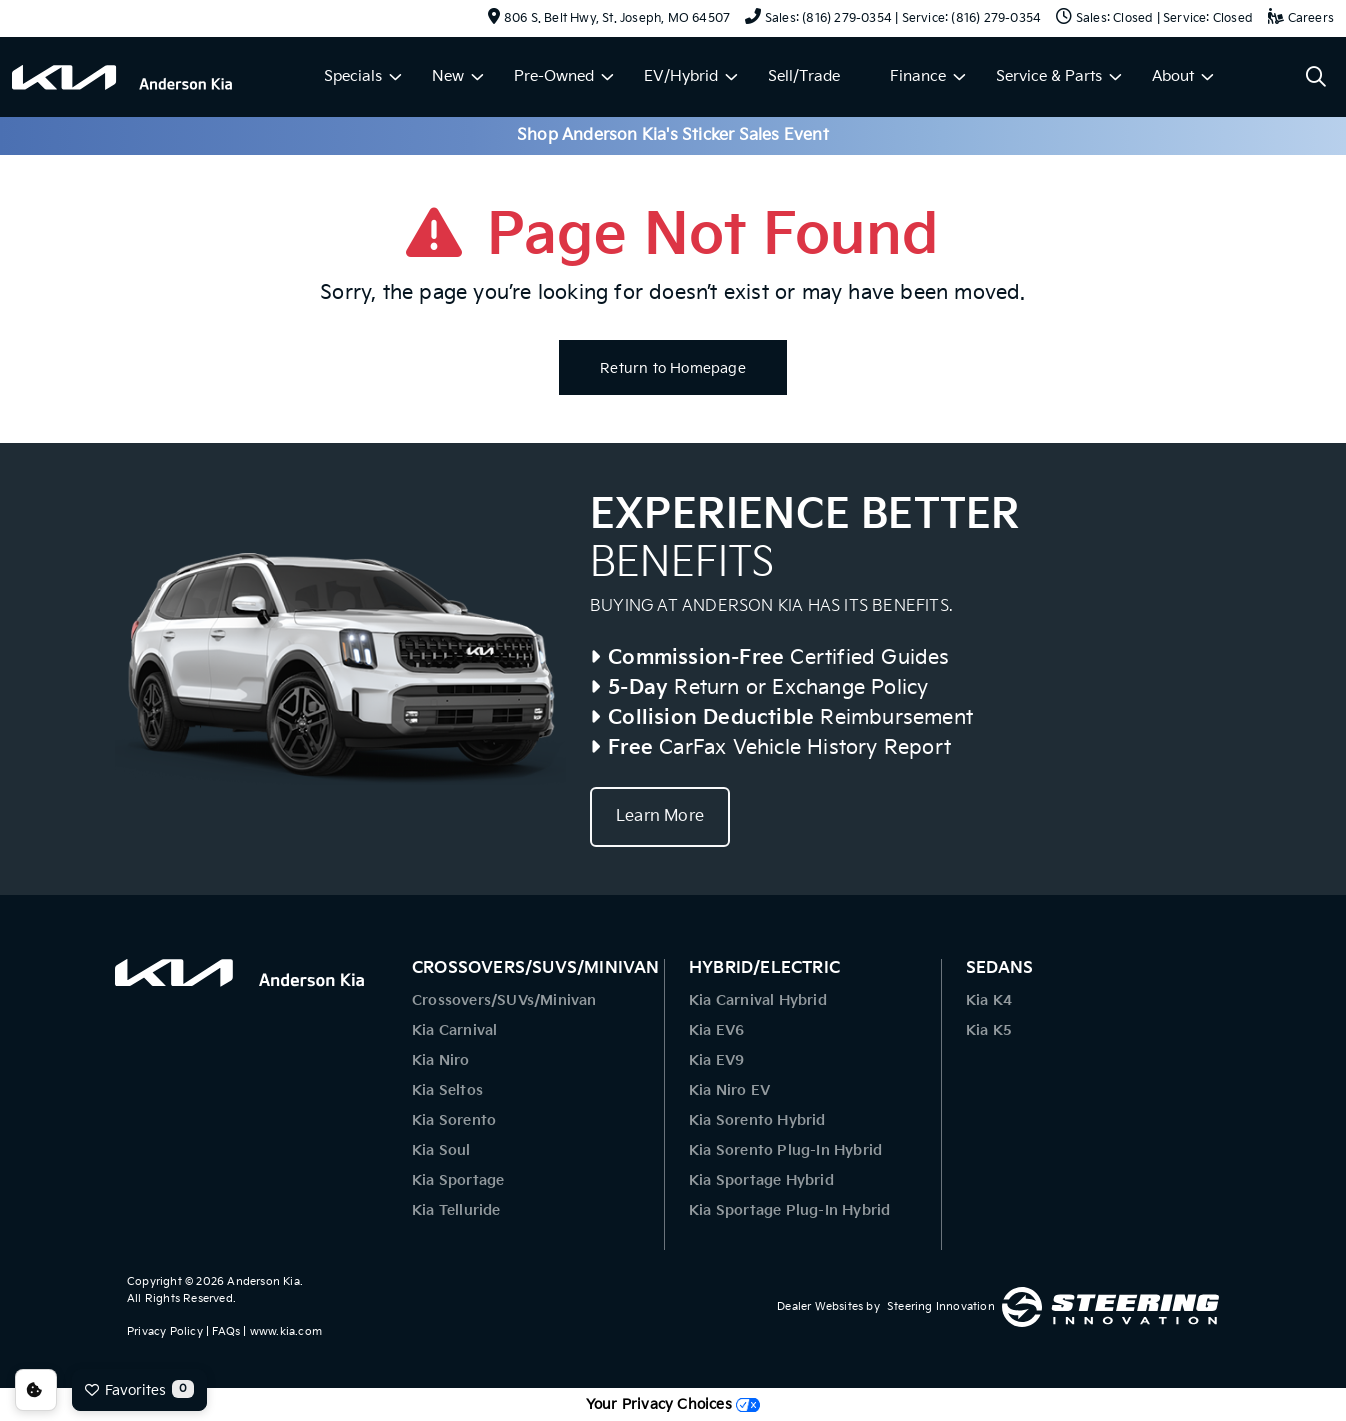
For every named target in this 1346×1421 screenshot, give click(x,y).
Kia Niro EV (729, 1090)
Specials (353, 76)
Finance (918, 76)
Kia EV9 (716, 1060)
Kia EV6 (716, 1030)
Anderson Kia (263, 1281)
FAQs (226, 1331)
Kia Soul (441, 1150)
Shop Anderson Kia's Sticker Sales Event (673, 135)
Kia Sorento (454, 1120)
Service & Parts (1049, 76)
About (1173, 76)
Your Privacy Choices (673, 1404)
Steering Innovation (941, 1306)
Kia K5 (989, 1030)
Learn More (660, 816)
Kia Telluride (456, 1210)
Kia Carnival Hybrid (758, 1000)
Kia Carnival (454, 1030)
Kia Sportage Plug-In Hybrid (789, 1210)
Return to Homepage (673, 368)
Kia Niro (441, 1060)
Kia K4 (989, 1000)
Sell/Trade (804, 76)
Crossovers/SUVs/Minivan (504, 1000)
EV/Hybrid (681, 76)
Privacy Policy (165, 1331)
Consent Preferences (36, 1390)
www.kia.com (286, 1331)
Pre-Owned (554, 76)
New (448, 76)
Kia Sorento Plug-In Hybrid (785, 1150)
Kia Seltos (447, 1090)
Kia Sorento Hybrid (757, 1120)
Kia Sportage (458, 1180)
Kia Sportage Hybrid (761, 1180)
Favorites (139, 1389)
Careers (1301, 18)
